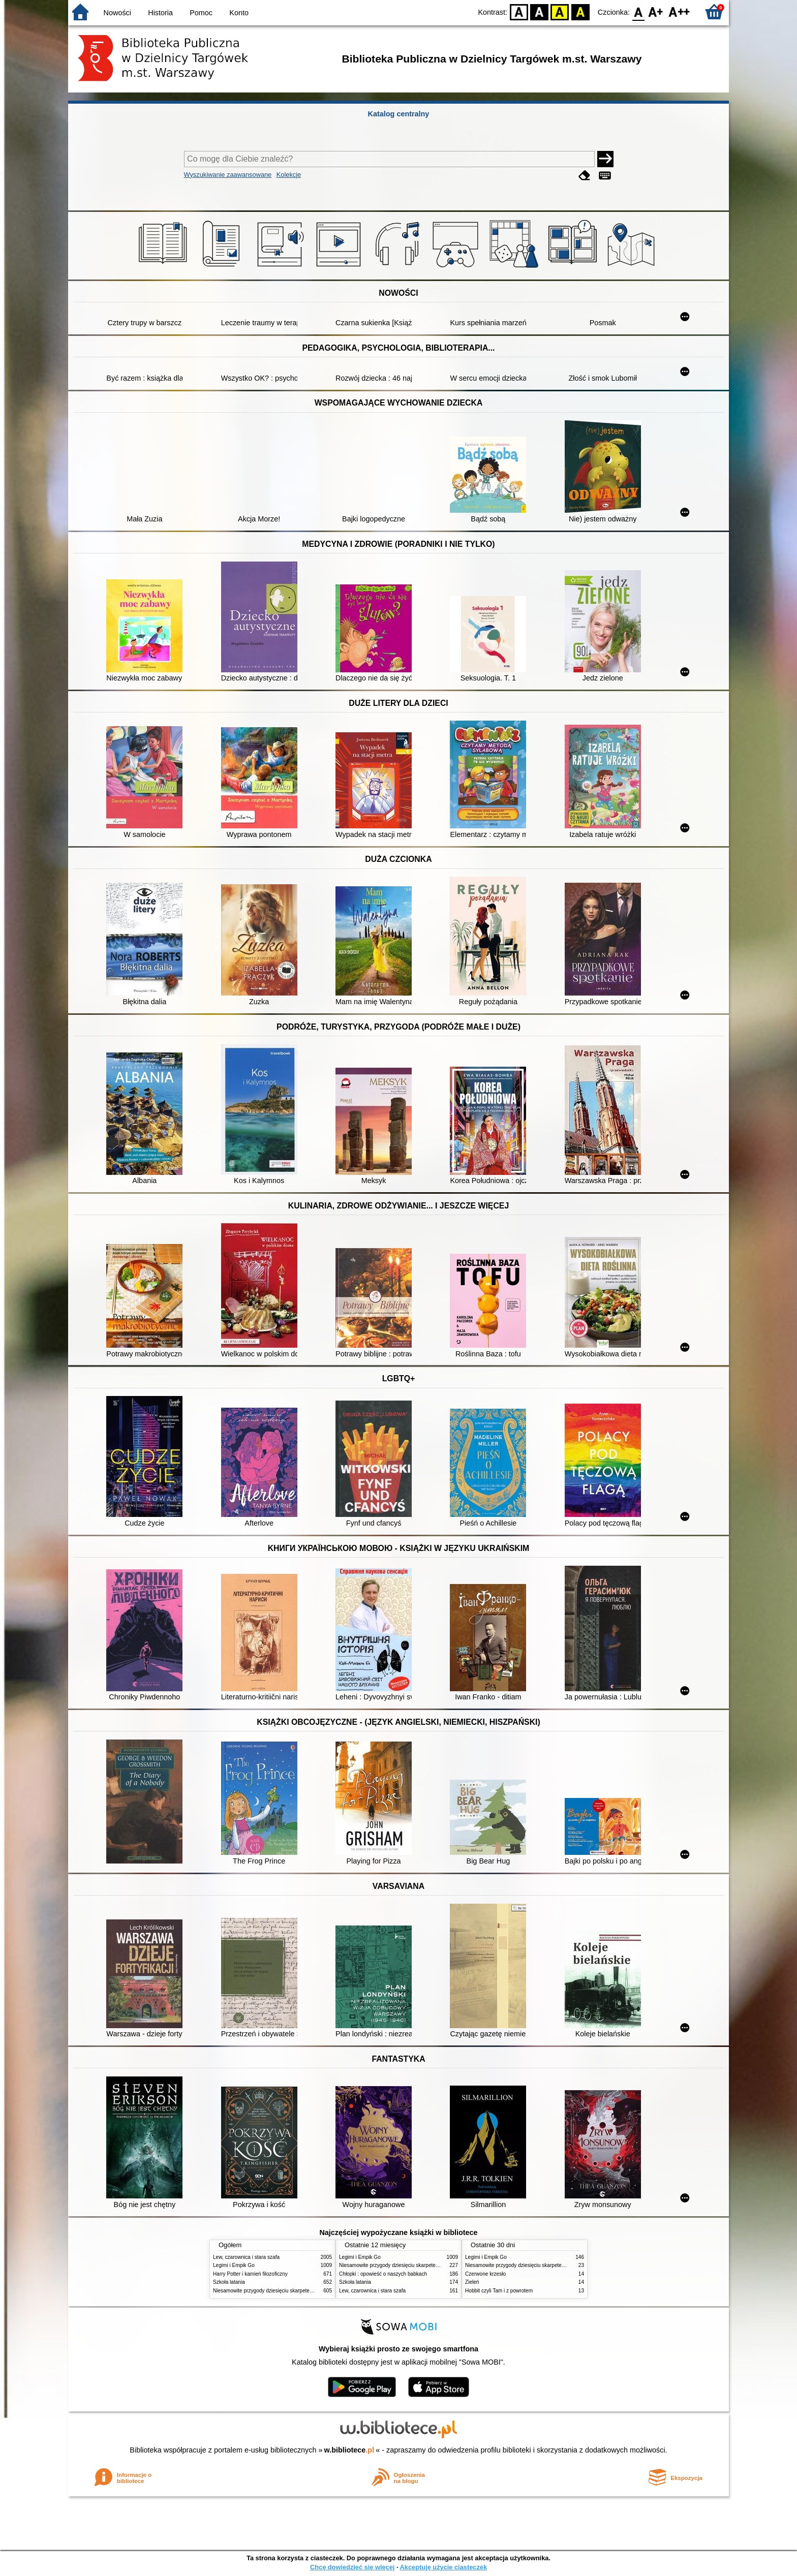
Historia (160, 13)
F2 (679, 11)
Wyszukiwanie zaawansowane (228, 174)
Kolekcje (289, 174)
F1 (656, 11)
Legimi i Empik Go (234, 2265)
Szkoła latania (229, 2282)
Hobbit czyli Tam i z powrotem (499, 2290)
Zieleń (472, 2282)
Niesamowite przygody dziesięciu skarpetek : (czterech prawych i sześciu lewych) (305, 2290)
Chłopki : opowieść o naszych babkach (383, 2274)
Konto (239, 13)
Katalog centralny (399, 114)
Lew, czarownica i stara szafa (246, 2257)
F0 (638, 11)
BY (580, 11)
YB (560, 11)
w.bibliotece (349, 2450)
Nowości (117, 13)
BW (539, 11)
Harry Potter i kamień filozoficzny (250, 2274)
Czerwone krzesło (485, 2274)
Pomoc (201, 13)
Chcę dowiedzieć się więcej (352, 2567)
